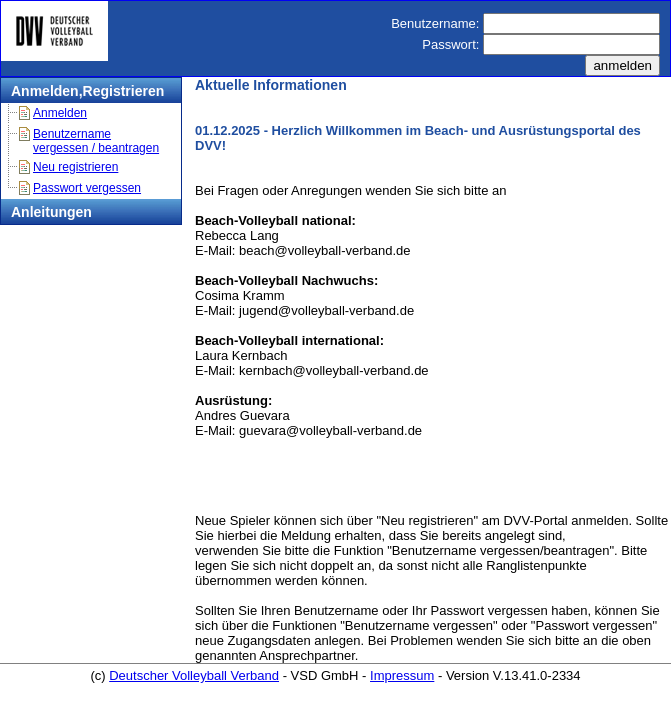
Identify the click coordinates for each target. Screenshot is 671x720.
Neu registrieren (75, 167)
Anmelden (60, 113)
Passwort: (450, 44)
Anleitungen (51, 212)
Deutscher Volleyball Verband (194, 675)
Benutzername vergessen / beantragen (96, 141)
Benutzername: (435, 23)
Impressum (402, 675)
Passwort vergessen (87, 188)
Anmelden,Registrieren (87, 91)
